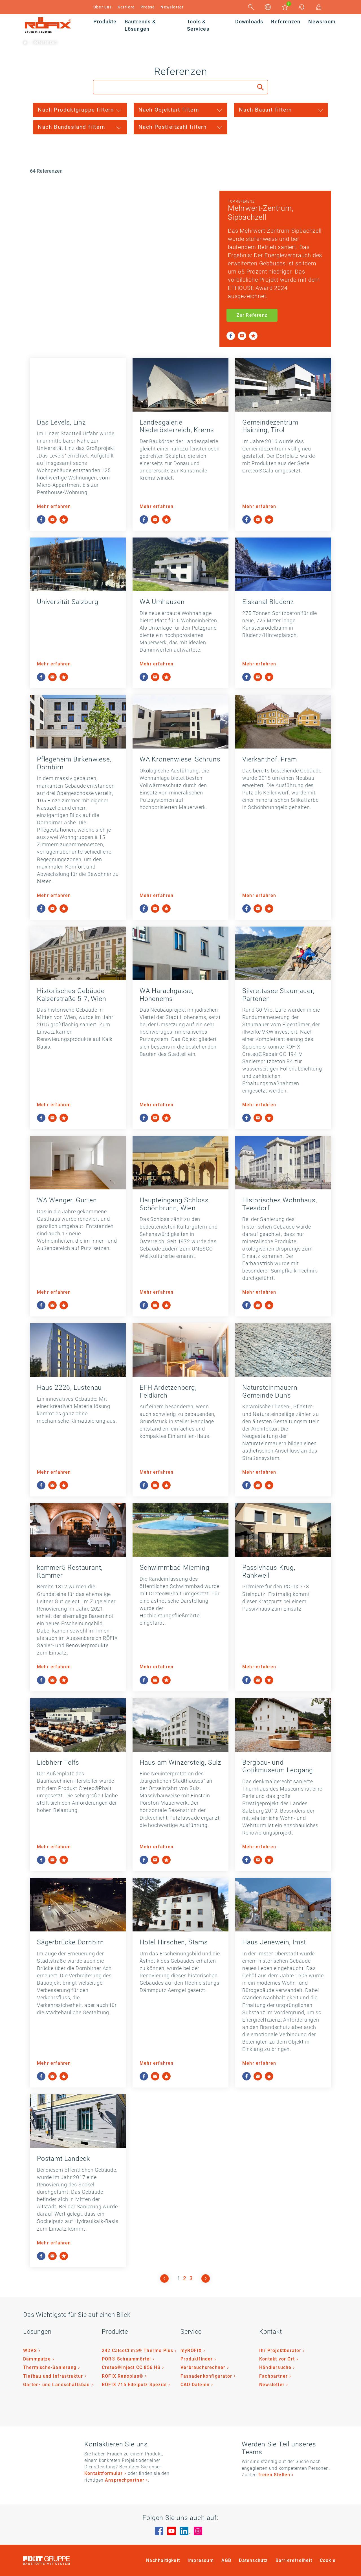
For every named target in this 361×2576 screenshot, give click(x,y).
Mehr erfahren (54, 506)
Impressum (201, 2560)
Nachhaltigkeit (163, 2560)
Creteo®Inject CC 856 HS (131, 2367)
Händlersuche (275, 2367)
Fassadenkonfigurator (206, 2376)
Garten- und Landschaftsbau (56, 2384)
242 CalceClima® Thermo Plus (137, 2350)
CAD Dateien (195, 2384)
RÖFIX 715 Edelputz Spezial (134, 2384)
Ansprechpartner (124, 2480)
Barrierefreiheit (294, 2560)
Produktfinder (196, 2359)
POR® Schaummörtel (126, 2359)
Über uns (102, 7)
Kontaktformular (103, 2473)
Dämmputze (37, 2359)
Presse (147, 7)
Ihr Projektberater (280, 2350)
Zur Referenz (252, 315)
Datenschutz (253, 2560)
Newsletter (172, 7)
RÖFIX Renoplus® (122, 2376)
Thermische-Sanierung (49, 2367)
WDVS (30, 2350)
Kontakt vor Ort (277, 2359)
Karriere (126, 7)
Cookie (328, 2560)
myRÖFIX (191, 2350)
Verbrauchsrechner (202, 2367)
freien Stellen (274, 2474)
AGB (226, 2560)
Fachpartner (273, 2376)
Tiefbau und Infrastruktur (53, 2376)
